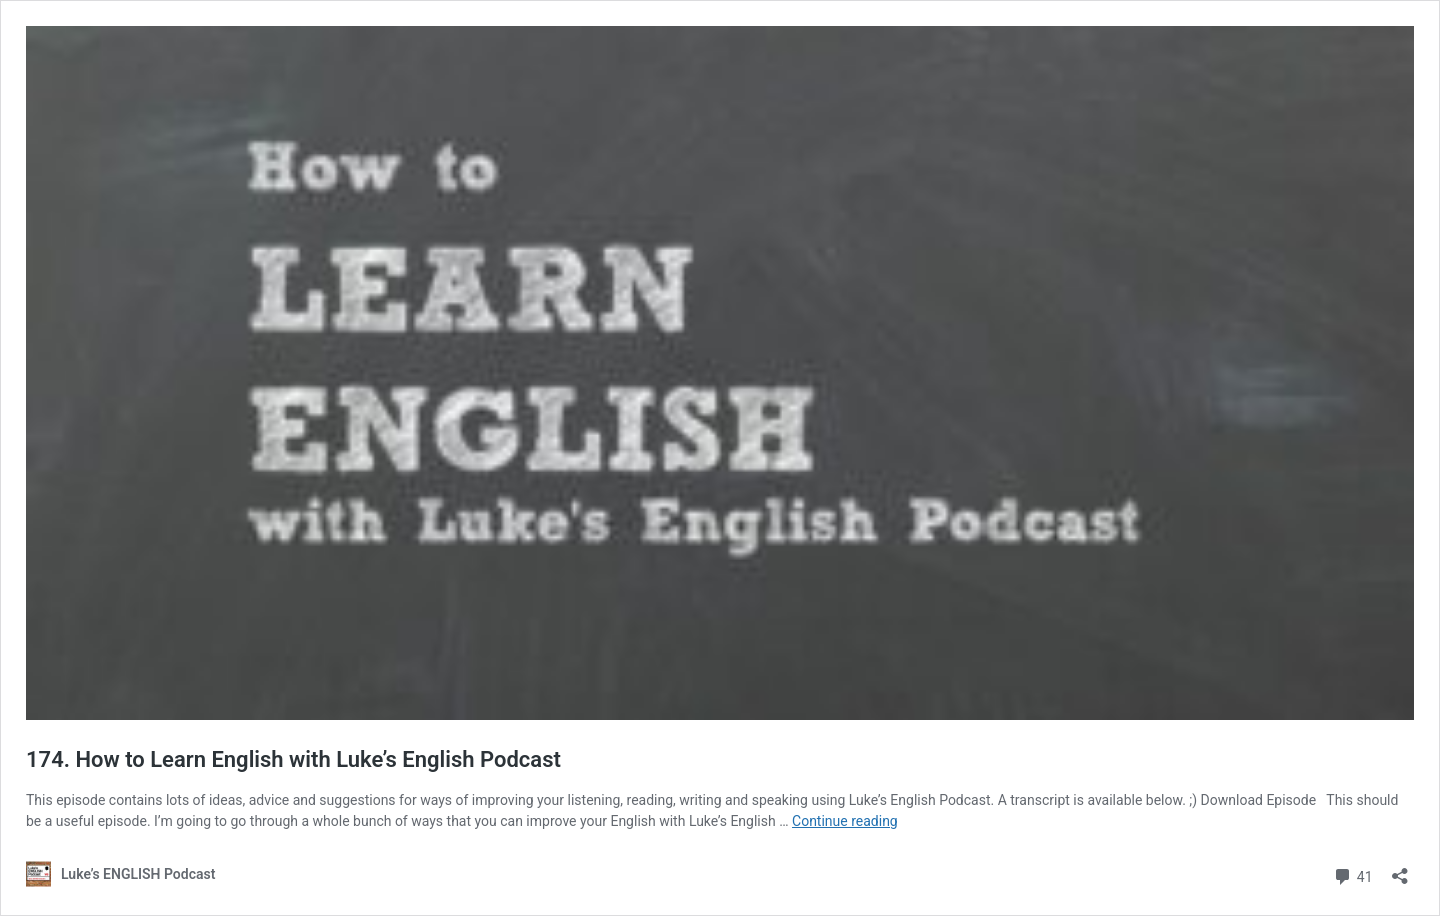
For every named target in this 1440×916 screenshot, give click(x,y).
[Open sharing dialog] (1400, 869)
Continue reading (845, 821)
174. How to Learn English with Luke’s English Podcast (293, 759)
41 (1352, 874)
